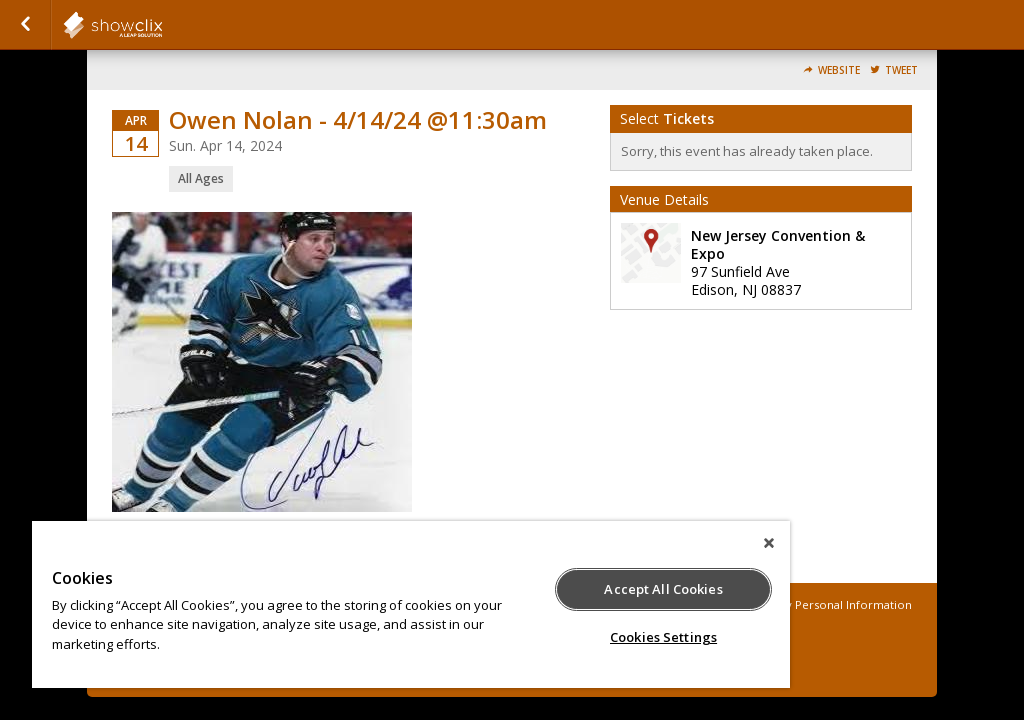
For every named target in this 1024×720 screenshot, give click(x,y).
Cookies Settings (663, 637)
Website (839, 70)
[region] (411, 604)
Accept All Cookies (663, 589)
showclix (162, 25)
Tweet (901, 70)
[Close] (769, 543)
